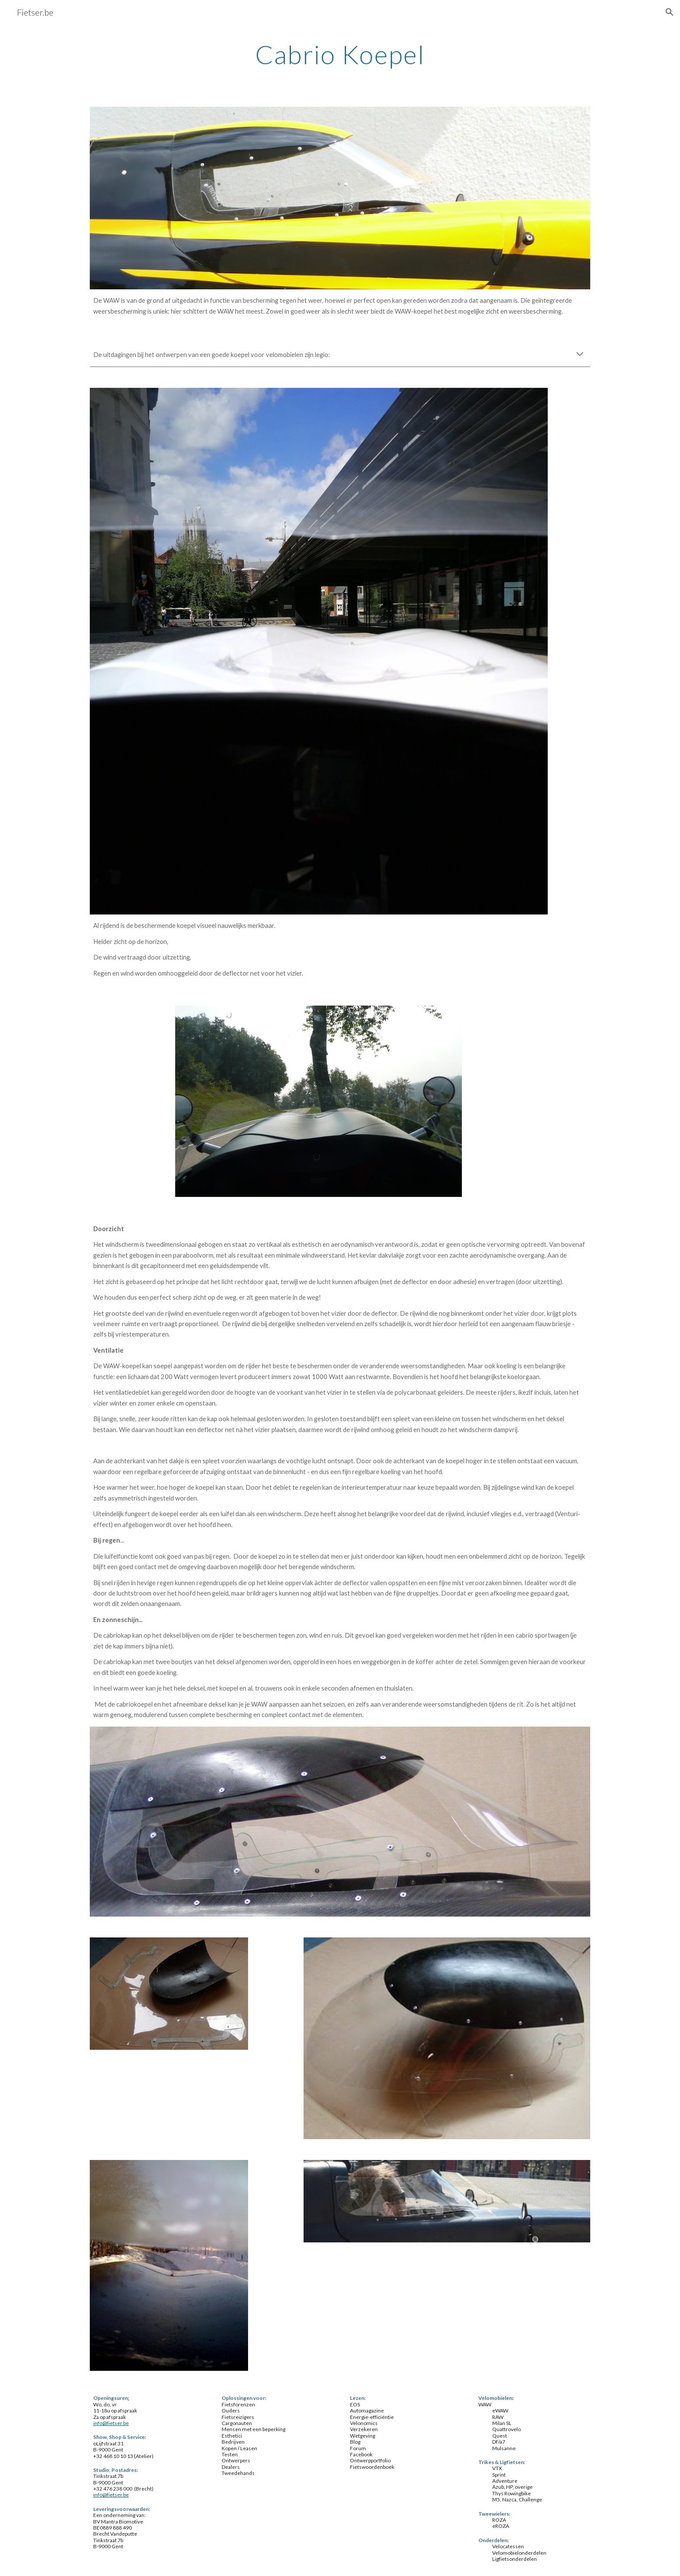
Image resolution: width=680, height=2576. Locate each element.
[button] (669, 12)
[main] (340, 54)
